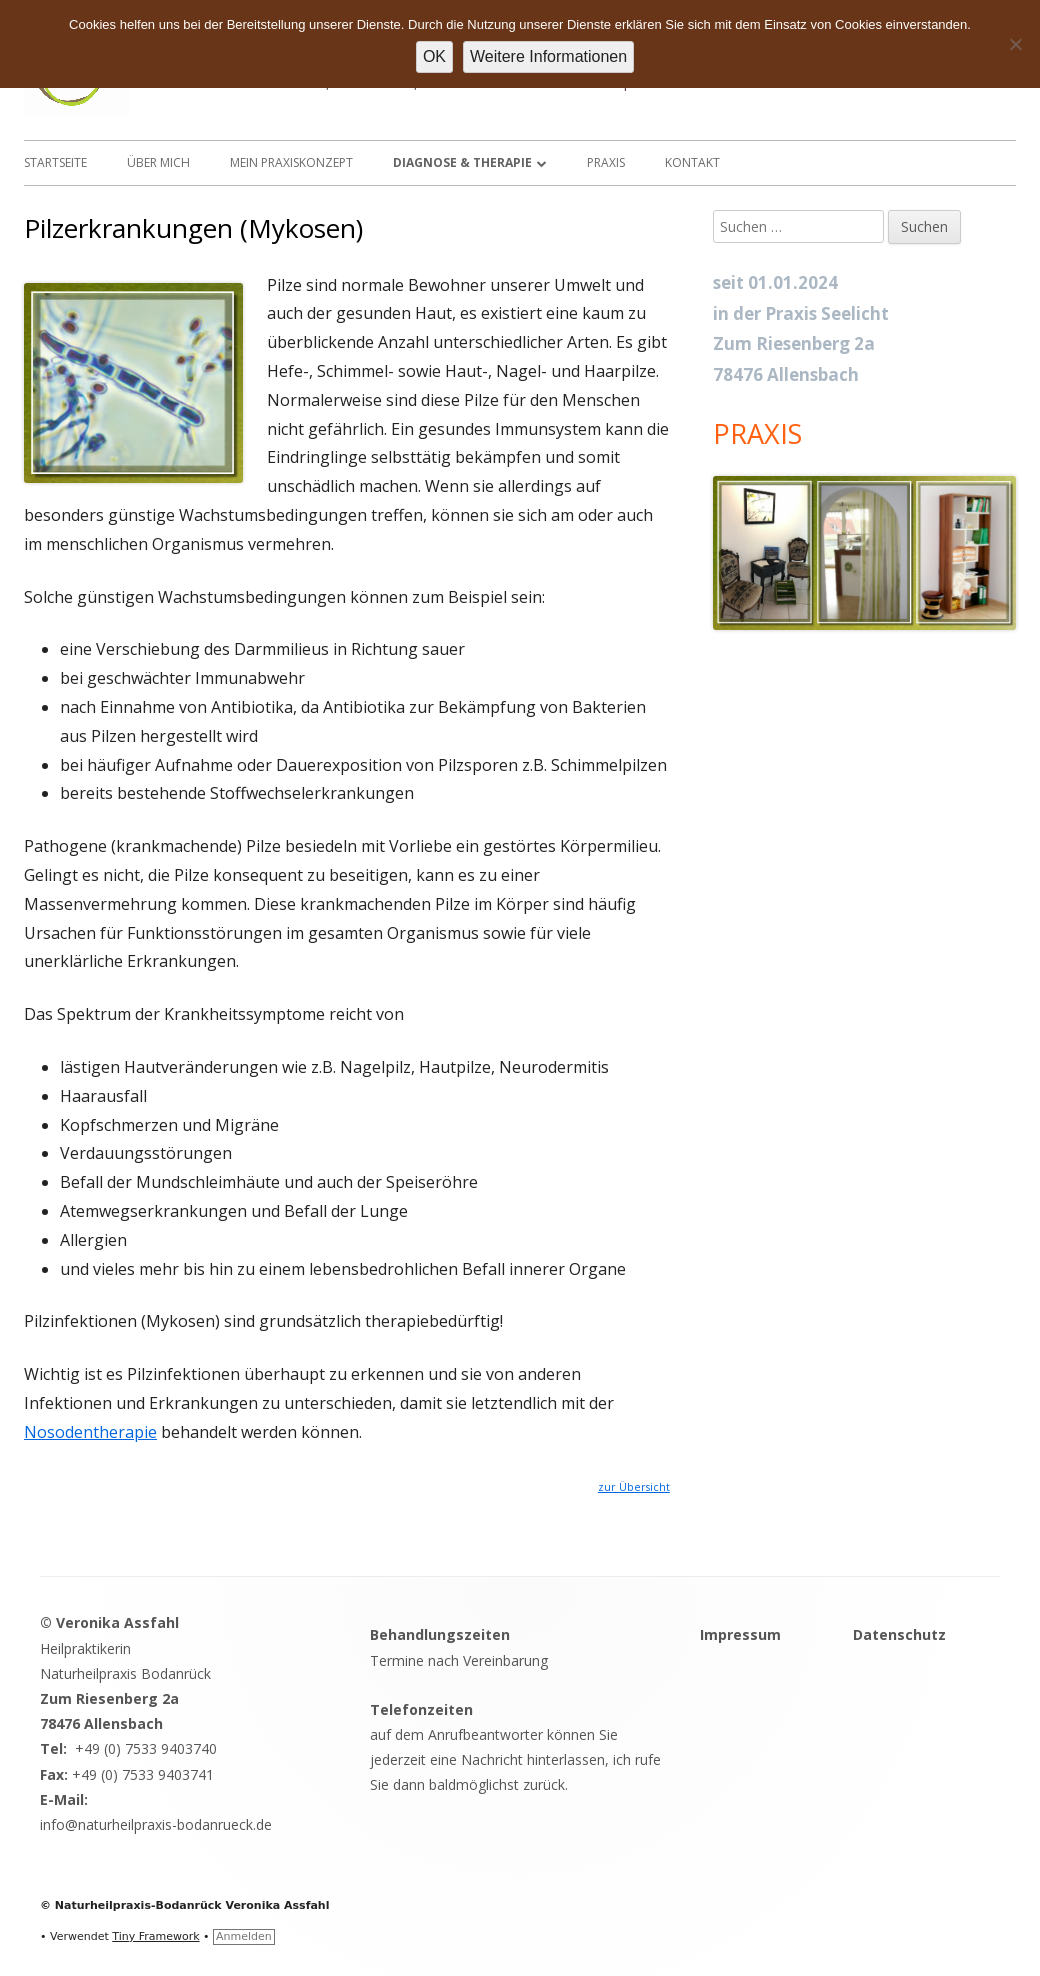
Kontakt (692, 162)
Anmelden (244, 1936)
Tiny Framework (155, 1936)
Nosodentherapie (90, 1432)
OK (434, 56)
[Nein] (1015, 44)
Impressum (740, 1634)
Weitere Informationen (548, 56)
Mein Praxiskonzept (291, 162)
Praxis (606, 162)
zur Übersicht (634, 1487)
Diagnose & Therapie (462, 162)
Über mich (158, 162)
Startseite (55, 162)
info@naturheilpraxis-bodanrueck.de (156, 1824)
